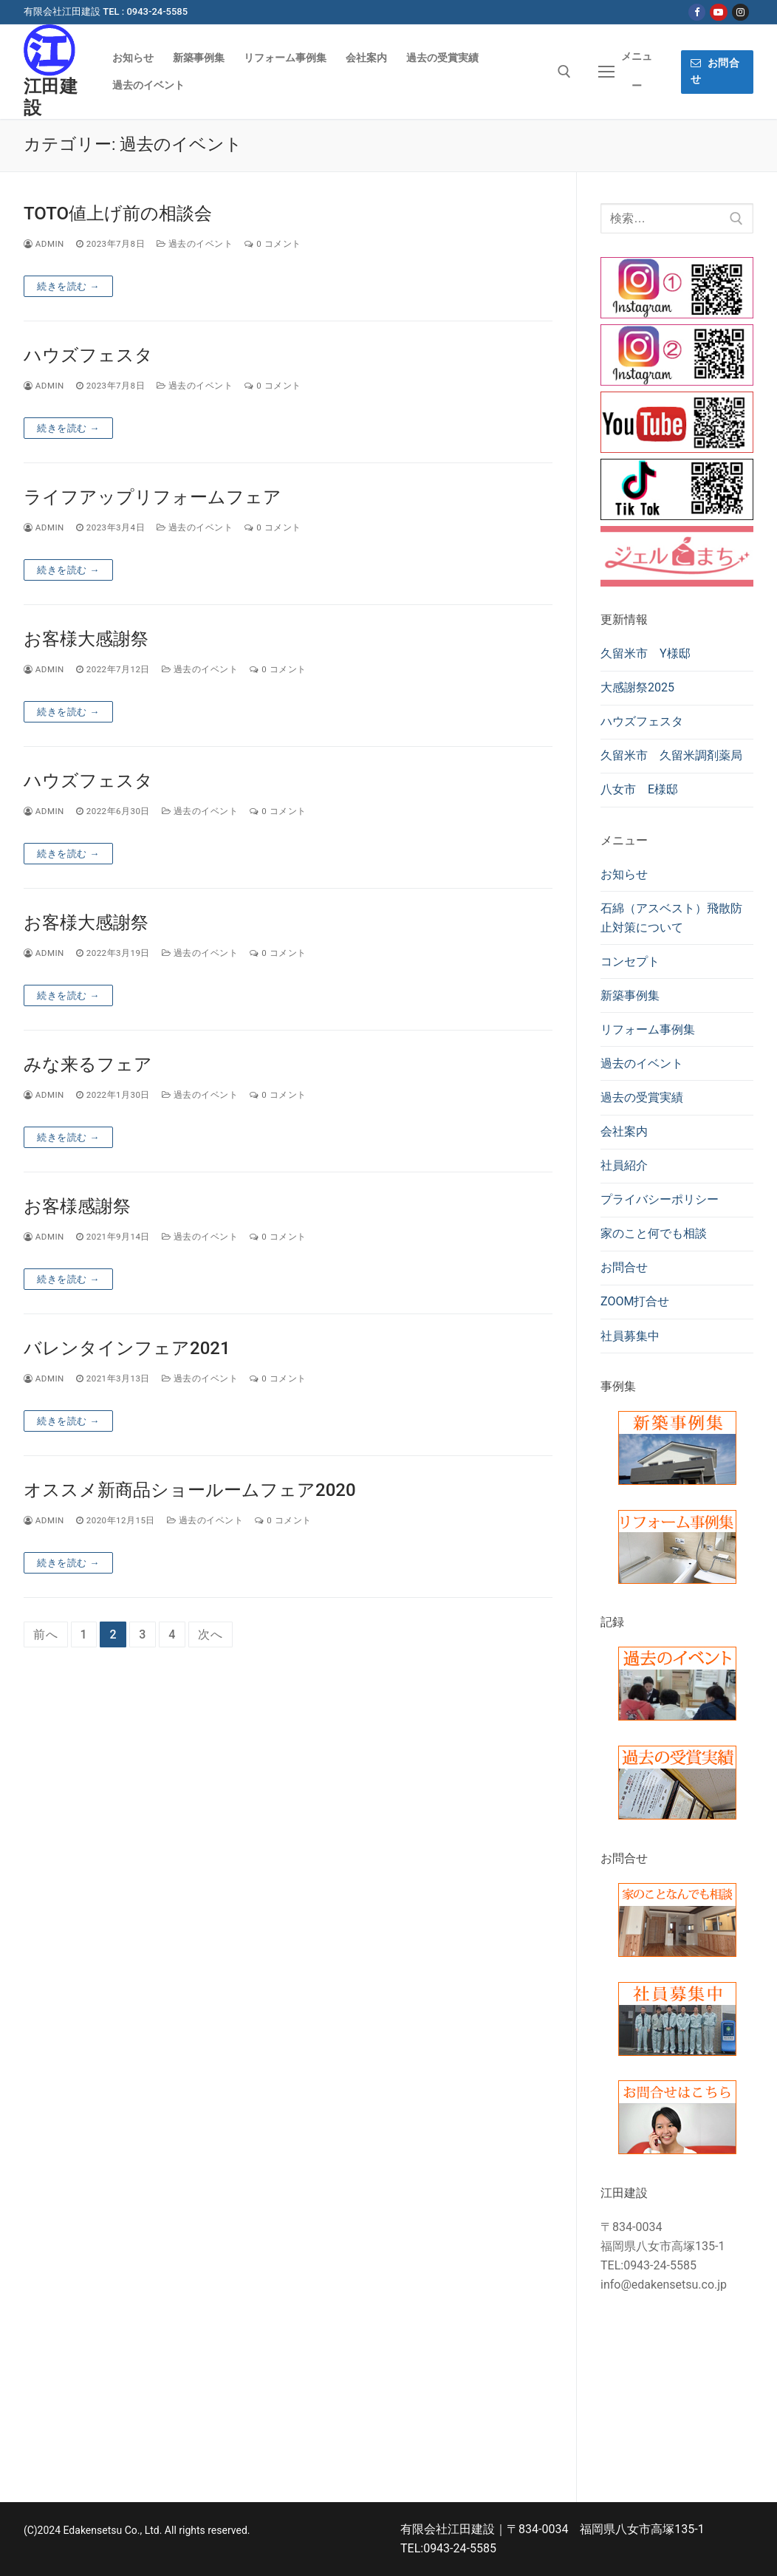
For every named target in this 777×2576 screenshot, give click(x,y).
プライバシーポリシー (659, 1199)
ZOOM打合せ (634, 1301)
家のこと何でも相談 (653, 1233)
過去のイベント (195, 244)
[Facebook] (696, 12)
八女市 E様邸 (639, 789)
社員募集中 (630, 1336)
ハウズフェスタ (88, 355)
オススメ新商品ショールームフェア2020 (190, 1490)
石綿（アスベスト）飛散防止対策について (671, 918)
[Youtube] (718, 12)
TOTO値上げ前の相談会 (118, 213)
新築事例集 (630, 995)
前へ (45, 1634)
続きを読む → (68, 286)
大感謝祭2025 (637, 687)
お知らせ (624, 874)
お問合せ (715, 71)
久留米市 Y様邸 (645, 653)
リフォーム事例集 (647, 1029)
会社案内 (624, 1131)
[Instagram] (740, 12)
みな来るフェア (88, 1064)
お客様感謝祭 (77, 1206)
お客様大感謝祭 (86, 639)
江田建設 (51, 97)
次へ (210, 1634)
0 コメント (272, 244)
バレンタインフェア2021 (127, 1348)
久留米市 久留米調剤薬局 (671, 755)
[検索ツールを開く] (564, 71)
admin (44, 244)
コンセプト (630, 961)
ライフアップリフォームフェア (152, 497)
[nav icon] (626, 71)
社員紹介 (624, 1165)
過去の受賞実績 (641, 1097)
